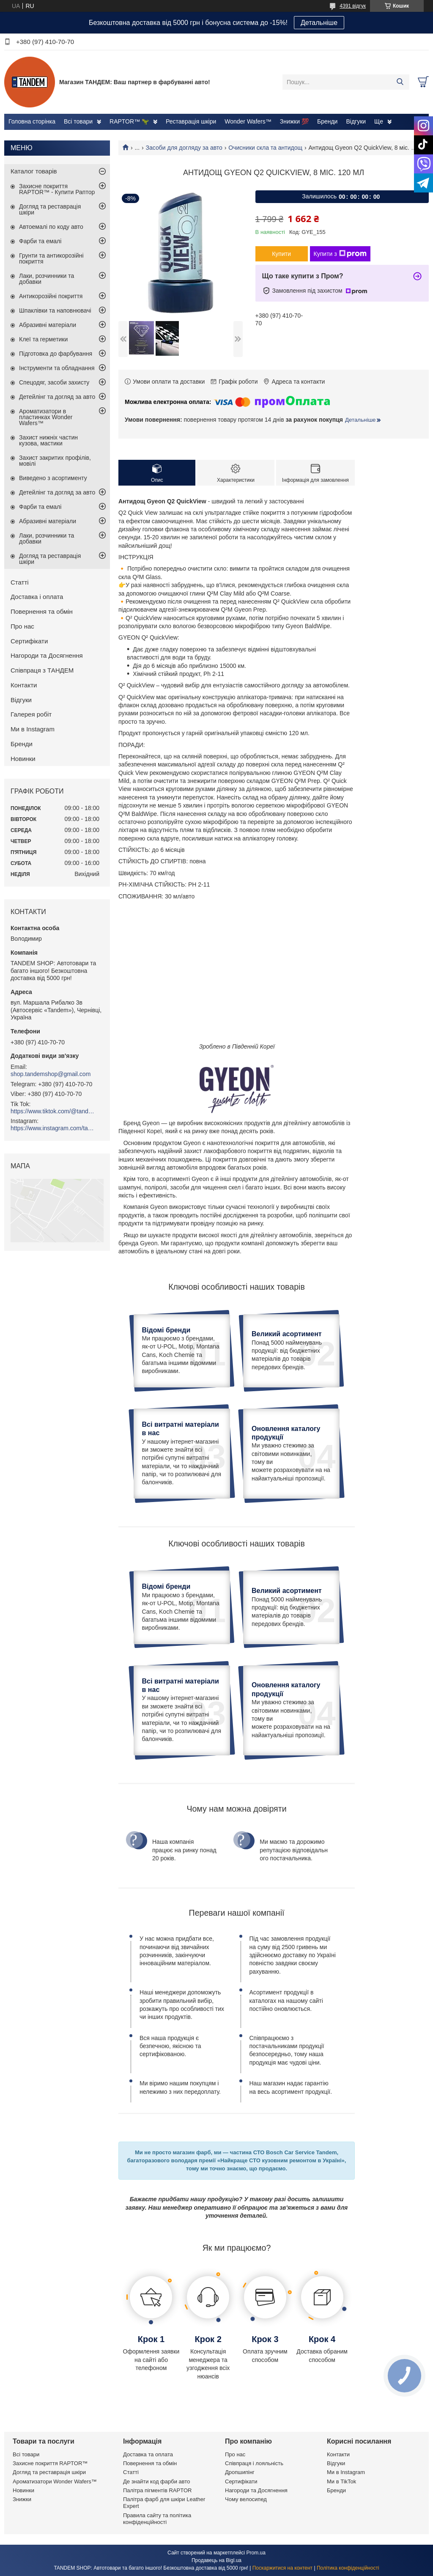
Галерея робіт (31, 714)
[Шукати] (399, 82)
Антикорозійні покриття (50, 296)
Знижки (22, 2499)
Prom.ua (256, 2553)
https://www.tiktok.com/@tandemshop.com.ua (53, 1111)
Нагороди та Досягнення (47, 655)
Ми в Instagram (33, 729)
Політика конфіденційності (348, 2568)
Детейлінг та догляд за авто (57, 396)
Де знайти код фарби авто (156, 2481)
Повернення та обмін (42, 611)
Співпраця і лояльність (254, 2463)
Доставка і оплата (37, 596)
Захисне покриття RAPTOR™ (50, 2463)
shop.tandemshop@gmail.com (50, 1074)
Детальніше (319, 22)
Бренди (327, 121)
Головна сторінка (31, 121)
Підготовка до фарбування (55, 353)
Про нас (22, 626)
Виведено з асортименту (53, 478)
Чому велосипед (246, 2499)
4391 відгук (353, 6)
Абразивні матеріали (47, 324)
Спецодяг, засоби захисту (54, 382)
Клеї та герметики (43, 339)
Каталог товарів (34, 171)
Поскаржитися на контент (282, 2568)
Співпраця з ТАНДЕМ (42, 670)
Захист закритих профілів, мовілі (55, 460)
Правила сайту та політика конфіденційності (157, 2518)
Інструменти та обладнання (57, 368)
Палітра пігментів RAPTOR (157, 2490)
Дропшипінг (240, 2472)
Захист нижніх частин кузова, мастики (48, 440)
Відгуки (356, 121)
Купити (281, 253)
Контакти (24, 685)
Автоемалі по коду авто (51, 226)
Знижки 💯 (294, 121)
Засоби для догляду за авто (184, 147)
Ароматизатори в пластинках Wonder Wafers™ (45, 417)
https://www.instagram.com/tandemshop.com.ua (53, 1128)
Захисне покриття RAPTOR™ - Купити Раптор (57, 189)
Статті (20, 582)
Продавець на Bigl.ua (216, 2560)
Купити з (340, 254)
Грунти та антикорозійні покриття (51, 258)
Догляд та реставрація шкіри (50, 209)
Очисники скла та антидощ (265, 147)
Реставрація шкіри (191, 121)
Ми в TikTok (341, 2481)
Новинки (23, 758)
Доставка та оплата (148, 2454)
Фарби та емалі (40, 241)
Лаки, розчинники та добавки (46, 278)
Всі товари (78, 121)
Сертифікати (29, 641)
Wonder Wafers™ (248, 121)
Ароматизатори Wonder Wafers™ (55, 2481)
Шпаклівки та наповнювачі (55, 310)
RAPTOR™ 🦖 (129, 121)
